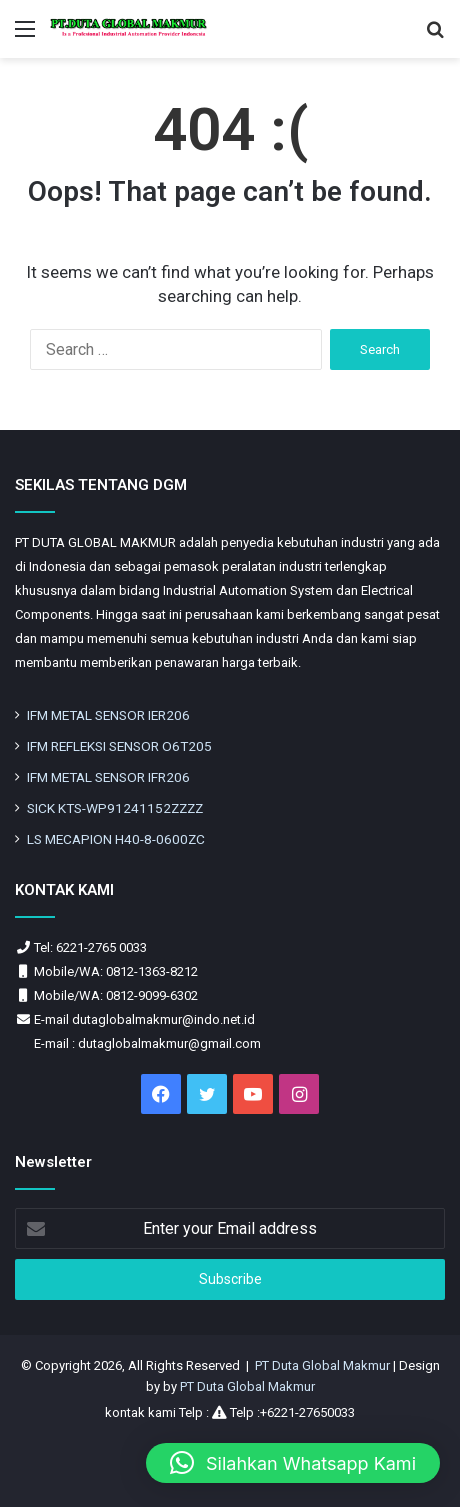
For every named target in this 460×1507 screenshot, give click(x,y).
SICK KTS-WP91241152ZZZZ (115, 808)
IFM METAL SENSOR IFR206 (108, 777)
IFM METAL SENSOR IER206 (108, 715)
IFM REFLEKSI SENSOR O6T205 (119, 746)
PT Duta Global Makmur (324, 1365)
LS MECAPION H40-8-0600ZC (116, 839)
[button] (293, 1463)
